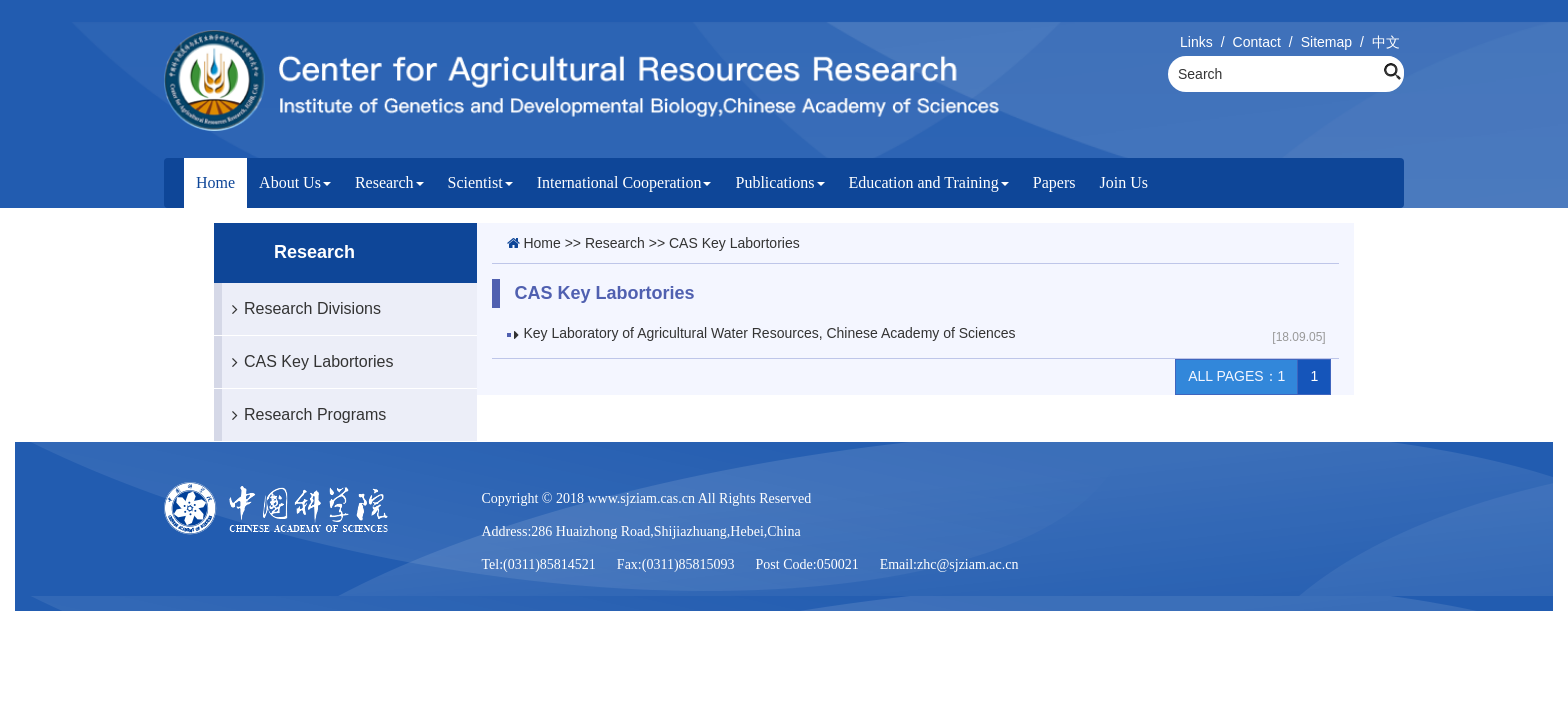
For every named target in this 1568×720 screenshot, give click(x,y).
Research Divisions (301, 309)
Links (1196, 42)
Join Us (1123, 182)
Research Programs (304, 415)
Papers (1054, 182)
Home (215, 182)
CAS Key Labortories (307, 362)
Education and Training (929, 182)
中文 (1386, 42)
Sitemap (1326, 42)
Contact (1257, 42)
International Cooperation (624, 182)
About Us (295, 182)
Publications (779, 182)
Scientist (480, 182)
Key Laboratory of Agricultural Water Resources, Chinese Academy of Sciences (770, 333)
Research (389, 182)
